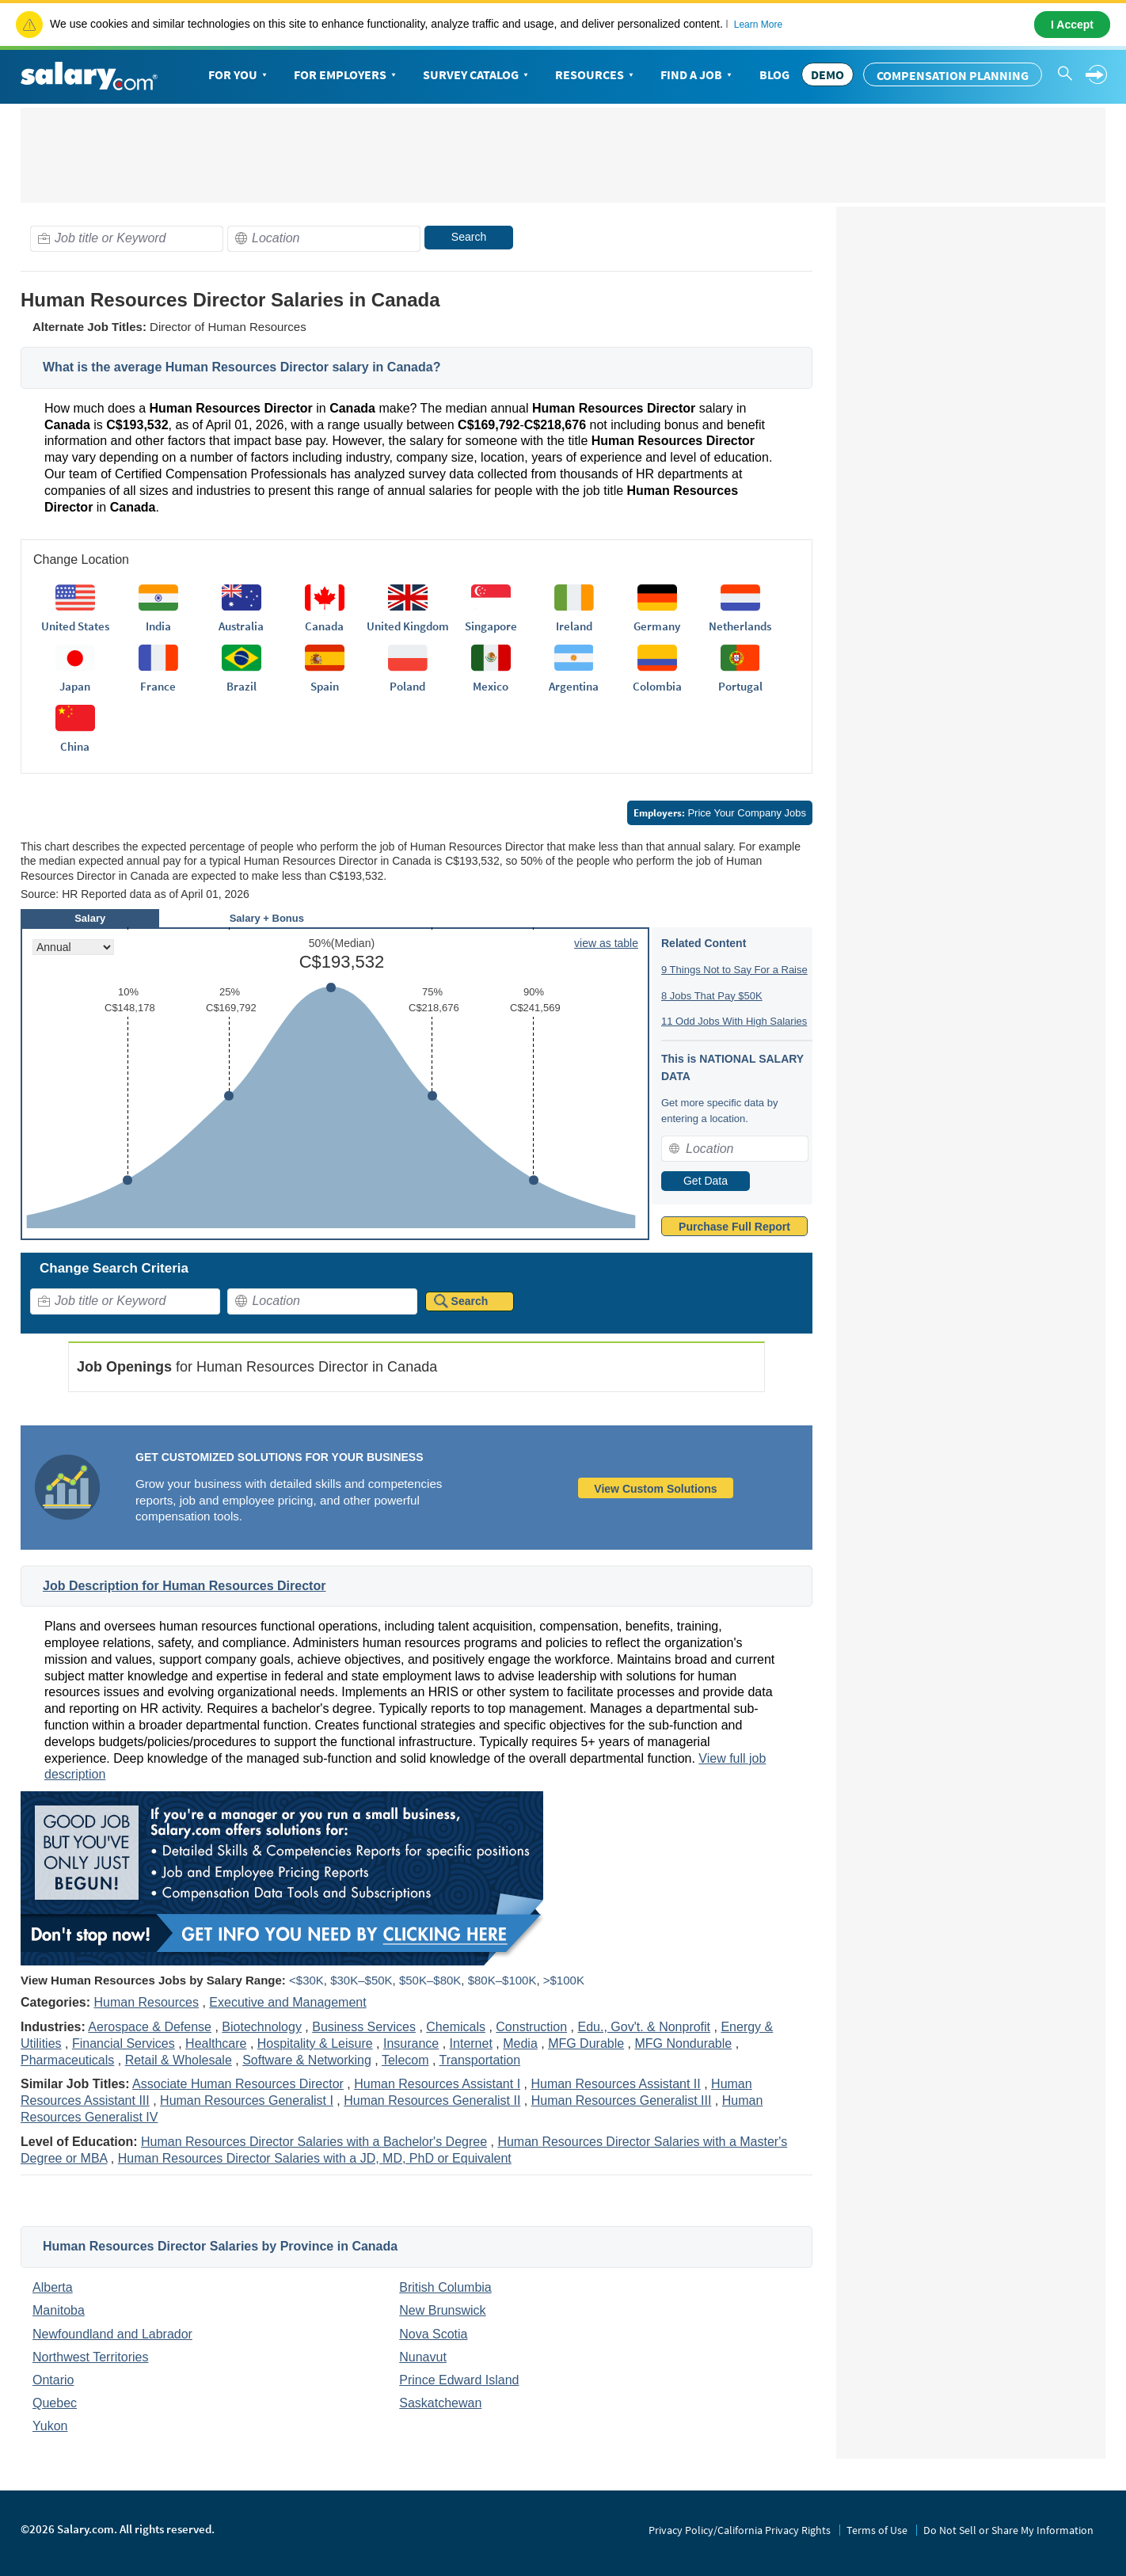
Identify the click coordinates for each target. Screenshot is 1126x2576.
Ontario (53, 2380)
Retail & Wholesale (178, 2060)
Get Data (705, 1180)
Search (468, 236)
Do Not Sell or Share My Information (1008, 2530)
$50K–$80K (430, 1980)
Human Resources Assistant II (615, 2084)
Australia (241, 626)
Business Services (364, 2027)
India (158, 626)
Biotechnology (262, 2027)
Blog (774, 74)
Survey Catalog (477, 75)
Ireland (574, 626)
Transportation (480, 2060)
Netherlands (740, 626)
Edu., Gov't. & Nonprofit (643, 2027)
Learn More (758, 24)
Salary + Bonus (267, 918)
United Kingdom (408, 626)
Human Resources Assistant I (437, 2084)
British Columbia (445, 2287)
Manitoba (58, 2310)
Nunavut (423, 2357)
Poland (407, 686)
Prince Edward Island (459, 2380)
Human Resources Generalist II (432, 2100)
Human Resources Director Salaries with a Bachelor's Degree (314, 2141)
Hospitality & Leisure (315, 2043)
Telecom (405, 2060)
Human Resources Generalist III (621, 2100)
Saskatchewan (440, 2403)
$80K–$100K (502, 1980)
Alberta (52, 2287)
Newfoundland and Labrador (112, 2334)
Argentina (574, 686)
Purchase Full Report (734, 1226)
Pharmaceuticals (67, 2060)
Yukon (49, 2426)
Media (520, 2043)
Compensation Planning (953, 75)
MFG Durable (586, 2043)
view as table (606, 943)
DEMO (827, 74)
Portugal (740, 686)
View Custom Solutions (655, 1488)
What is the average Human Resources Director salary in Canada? (241, 367)
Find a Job (697, 75)
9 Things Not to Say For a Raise (734, 970)
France (158, 686)
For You (239, 75)
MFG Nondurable (683, 2043)
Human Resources (146, 2002)
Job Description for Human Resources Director (184, 1585)
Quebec (54, 2403)
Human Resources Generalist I (246, 2100)
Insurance (411, 2043)
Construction (531, 2027)
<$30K (306, 1980)
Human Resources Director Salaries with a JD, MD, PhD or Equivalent (315, 2158)
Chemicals (455, 2027)
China (74, 746)
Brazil (241, 686)
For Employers (346, 75)
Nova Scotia (433, 2334)
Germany (656, 626)
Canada (324, 626)
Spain (324, 686)
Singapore (491, 626)
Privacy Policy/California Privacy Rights (740, 2530)
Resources (596, 75)
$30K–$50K (361, 1980)
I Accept (1072, 24)
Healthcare (215, 2043)
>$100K (563, 1980)
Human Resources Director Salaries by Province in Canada (220, 2246)
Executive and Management (287, 2002)
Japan (74, 686)
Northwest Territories (90, 2357)
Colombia (657, 686)
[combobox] (126, 239)
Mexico (490, 686)
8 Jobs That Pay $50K (712, 996)
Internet (471, 2043)
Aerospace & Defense (149, 2027)
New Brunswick (442, 2310)
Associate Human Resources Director (238, 2084)
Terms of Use (876, 2530)
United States (75, 626)
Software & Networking (306, 2060)
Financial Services (123, 2043)
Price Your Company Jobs (719, 813)
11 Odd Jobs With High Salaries (734, 1021)
